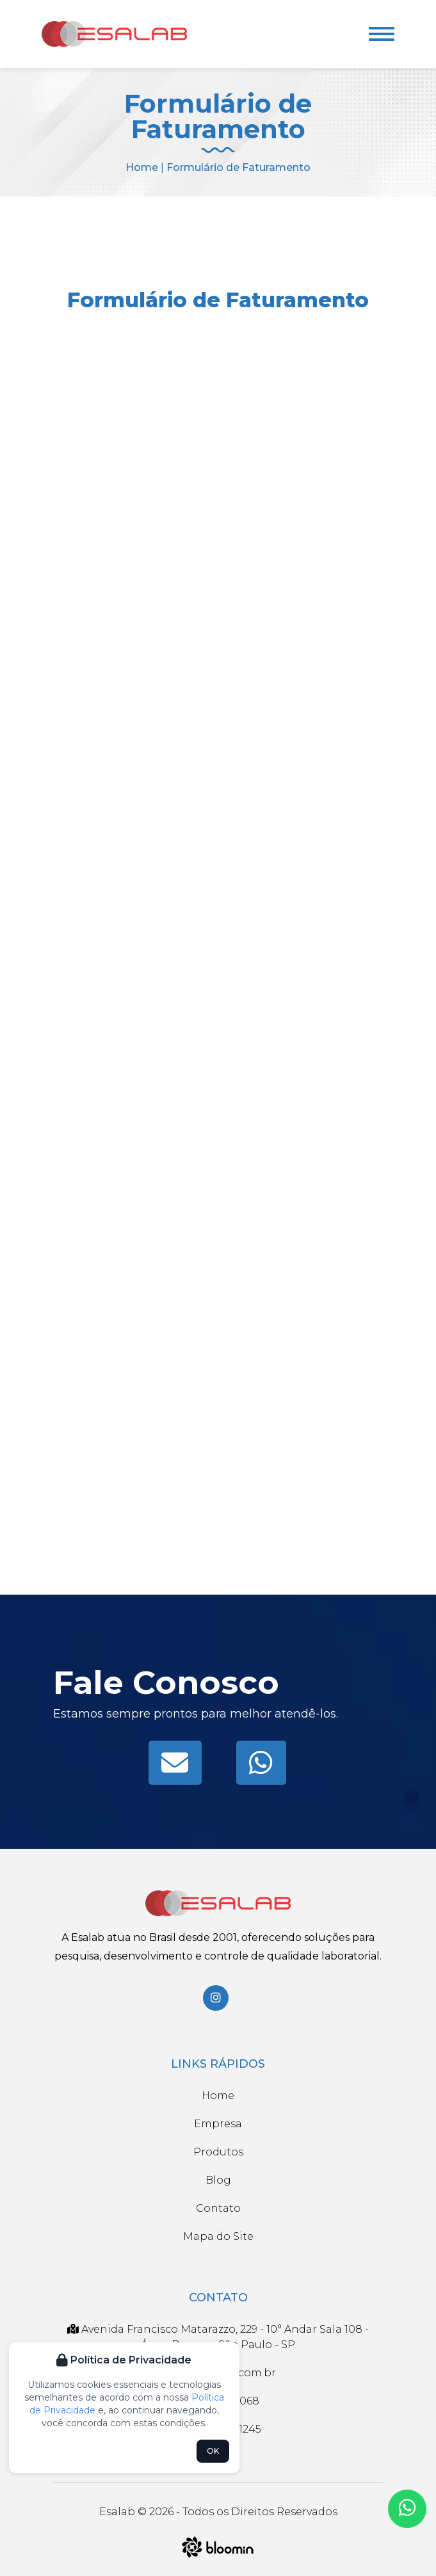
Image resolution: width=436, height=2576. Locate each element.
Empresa (218, 2124)
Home (141, 167)
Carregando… (218, 946)
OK (213, 2451)
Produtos (218, 2152)
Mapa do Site (218, 2236)
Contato (218, 2208)
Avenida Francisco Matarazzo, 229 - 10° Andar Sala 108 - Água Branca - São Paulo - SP (218, 2337)
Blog (218, 2180)
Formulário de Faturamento (238, 167)
